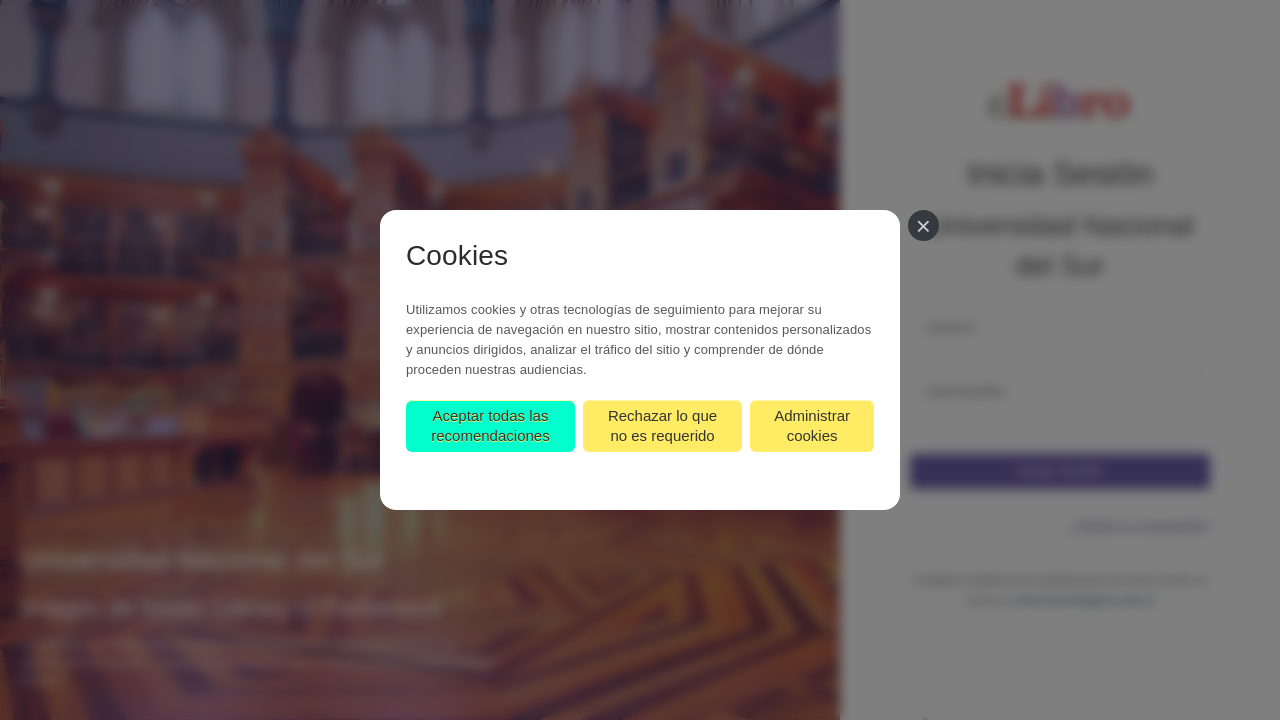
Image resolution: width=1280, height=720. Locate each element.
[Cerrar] (923, 225)
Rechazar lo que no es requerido (662, 425)
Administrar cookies (812, 425)
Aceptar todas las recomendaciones (490, 425)
